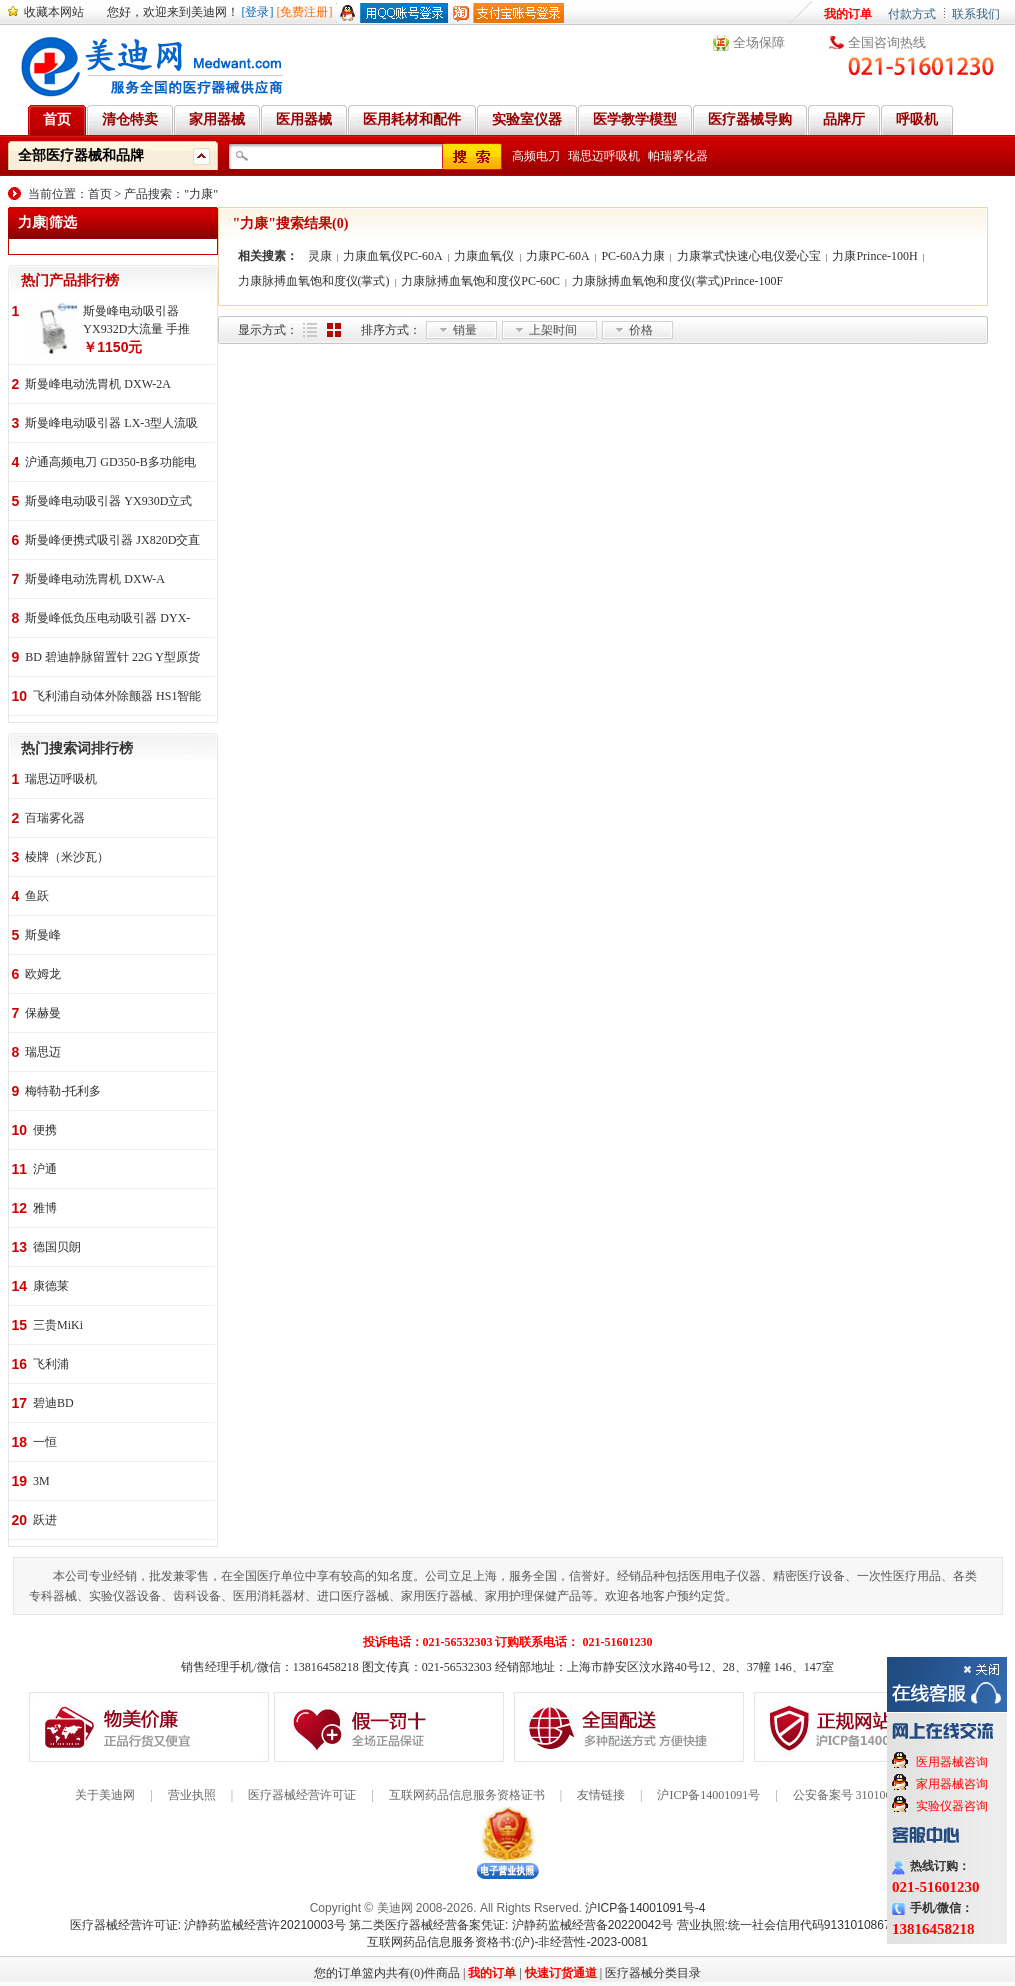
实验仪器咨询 (952, 1806)
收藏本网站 (54, 12)
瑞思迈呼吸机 (604, 156)
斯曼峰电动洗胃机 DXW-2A (98, 384)
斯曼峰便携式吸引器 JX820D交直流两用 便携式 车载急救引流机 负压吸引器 (112, 541)
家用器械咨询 (952, 1784)
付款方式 (912, 14)
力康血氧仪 (484, 256)
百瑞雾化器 (55, 818)
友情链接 (601, 1795)
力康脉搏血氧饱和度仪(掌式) (314, 281)
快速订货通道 (561, 1973)
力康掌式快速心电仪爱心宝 (749, 256)
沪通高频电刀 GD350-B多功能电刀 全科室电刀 (110, 463)
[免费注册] (305, 12)
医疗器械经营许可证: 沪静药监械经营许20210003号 (208, 1925)
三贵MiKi (58, 1325)
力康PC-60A (557, 256)
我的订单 (848, 14)
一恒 (45, 1442)
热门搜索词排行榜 (77, 748)
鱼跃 (37, 896)
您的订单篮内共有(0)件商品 (387, 1973)
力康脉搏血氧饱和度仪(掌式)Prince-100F (677, 281)
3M (41, 1481)
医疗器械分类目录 (653, 1973)
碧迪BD (53, 1403)
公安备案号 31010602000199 (866, 1795)
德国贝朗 (57, 1247)
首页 (100, 194)
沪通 (45, 1169)
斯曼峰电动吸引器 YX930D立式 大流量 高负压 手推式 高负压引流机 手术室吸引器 (108, 502)
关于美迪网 (105, 1795)
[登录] (258, 12)
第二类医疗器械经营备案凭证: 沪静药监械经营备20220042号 (511, 1925)
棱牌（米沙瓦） (67, 857)
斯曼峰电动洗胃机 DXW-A (95, 579)
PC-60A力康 (632, 256)
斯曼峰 (43, 935)
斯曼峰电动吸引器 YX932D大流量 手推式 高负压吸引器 (136, 321)
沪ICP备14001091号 (708, 1795)
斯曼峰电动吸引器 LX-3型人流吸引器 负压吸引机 (111, 424)
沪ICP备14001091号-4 (645, 1908)
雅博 (45, 1208)
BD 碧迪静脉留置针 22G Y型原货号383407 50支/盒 (112, 658)
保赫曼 (43, 1013)
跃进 (45, 1520)
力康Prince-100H (874, 256)
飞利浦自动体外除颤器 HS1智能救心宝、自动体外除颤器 (117, 697)
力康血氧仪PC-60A (392, 256)
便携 (45, 1130)
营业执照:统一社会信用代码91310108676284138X (811, 1925)
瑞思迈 (43, 1052)
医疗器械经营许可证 (302, 1795)
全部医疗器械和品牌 (81, 155)
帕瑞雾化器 (678, 156)
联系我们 (976, 14)
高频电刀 (536, 156)
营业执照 (192, 1795)
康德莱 (51, 1286)
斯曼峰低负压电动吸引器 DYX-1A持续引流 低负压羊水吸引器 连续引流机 (107, 619)
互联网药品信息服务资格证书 (467, 1795)
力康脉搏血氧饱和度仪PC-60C (480, 281)
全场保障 (759, 42)
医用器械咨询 (952, 1762)
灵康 (320, 256)
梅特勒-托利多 (63, 1091)
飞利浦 (51, 1364)
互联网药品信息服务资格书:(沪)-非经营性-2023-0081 (507, 1942)
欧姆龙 (43, 974)
